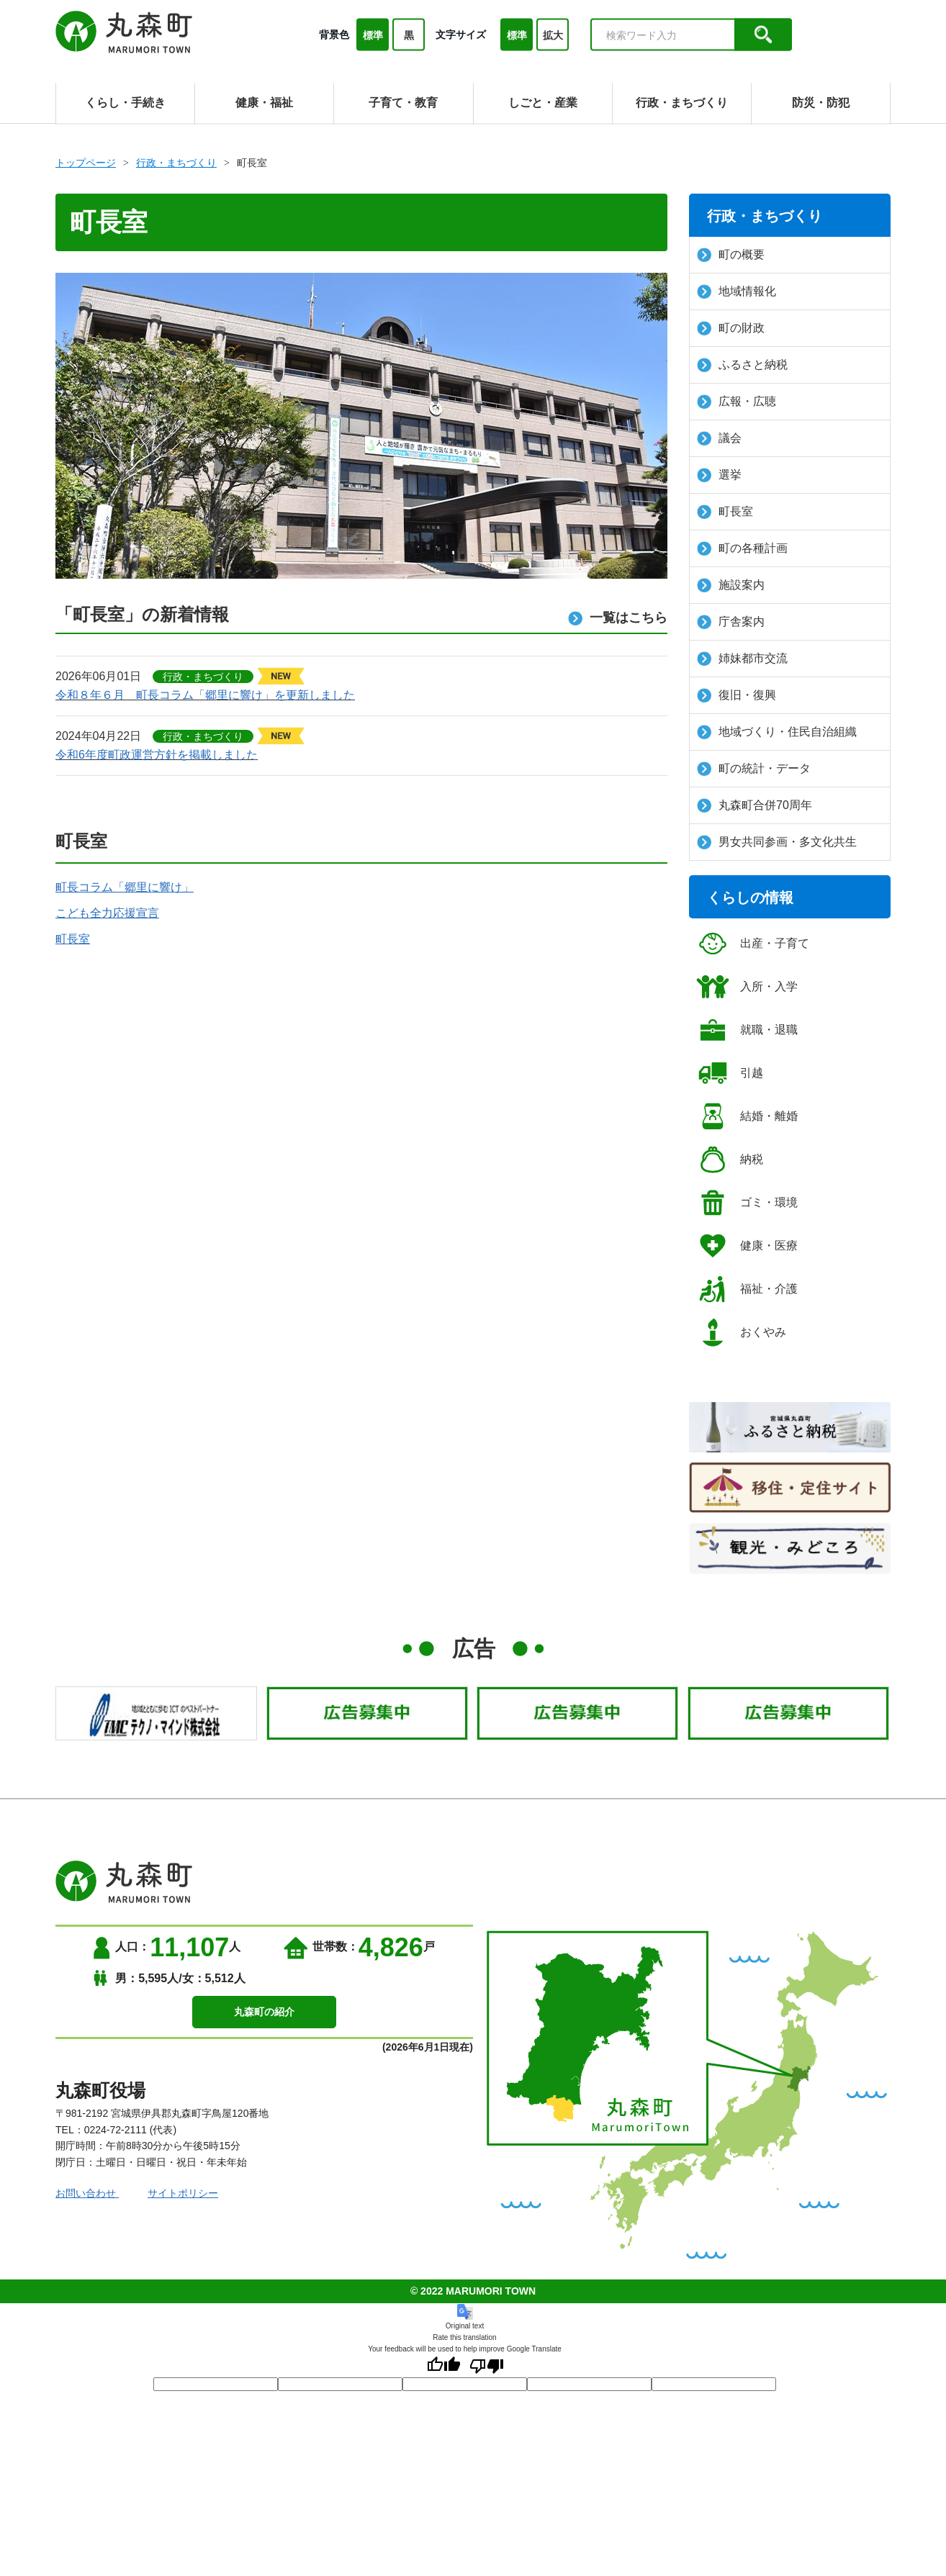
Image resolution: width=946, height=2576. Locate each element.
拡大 (553, 35)
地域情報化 (736, 291)
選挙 (719, 475)
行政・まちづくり (176, 162)
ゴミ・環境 (747, 1202)
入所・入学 (747, 986)
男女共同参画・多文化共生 (777, 842)
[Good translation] (443, 2366)
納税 (729, 1159)
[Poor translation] (486, 2366)
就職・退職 (747, 1030)
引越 (729, 1073)
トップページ (85, 162)
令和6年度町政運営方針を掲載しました (156, 755)
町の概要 (731, 255)
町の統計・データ (754, 768)
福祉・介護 (747, 1289)
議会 (719, 438)
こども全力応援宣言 (107, 913)
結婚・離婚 (747, 1116)
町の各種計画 (742, 548)
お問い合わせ (87, 2193)
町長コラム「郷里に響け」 (124, 887)
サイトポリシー (183, 2193)
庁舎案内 (731, 622)
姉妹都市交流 (742, 658)
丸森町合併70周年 (754, 805)
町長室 (72, 939)
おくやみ (741, 1332)
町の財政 (731, 328)
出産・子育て (752, 943)
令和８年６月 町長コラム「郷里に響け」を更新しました (205, 695)
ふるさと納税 (742, 365)
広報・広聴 (736, 401)
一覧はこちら (617, 617)
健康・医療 (747, 1245)
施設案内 (731, 585)
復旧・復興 (736, 695)
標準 (373, 35)
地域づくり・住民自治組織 (777, 732)
